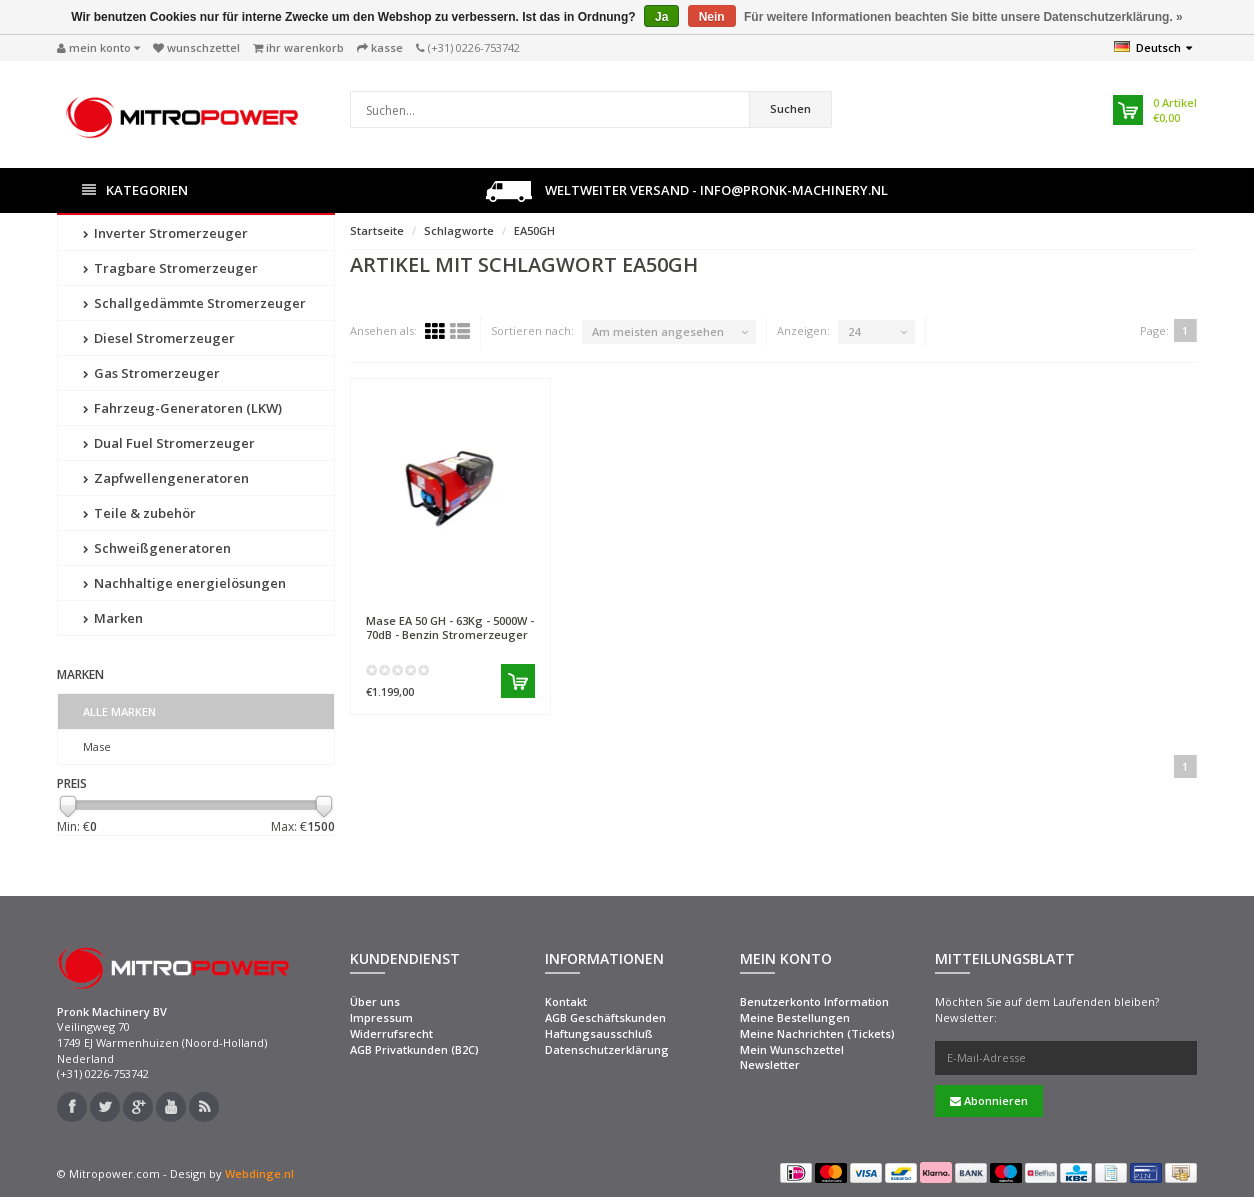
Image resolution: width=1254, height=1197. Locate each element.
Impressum (381, 1017)
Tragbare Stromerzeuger (170, 268)
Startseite (377, 230)
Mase (97, 746)
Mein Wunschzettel (792, 1049)
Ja (661, 17)
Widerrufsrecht (391, 1033)
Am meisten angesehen (658, 331)
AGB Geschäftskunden (605, 1017)
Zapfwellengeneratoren (166, 478)
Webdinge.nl (259, 1173)
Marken (113, 618)
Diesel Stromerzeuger (159, 338)
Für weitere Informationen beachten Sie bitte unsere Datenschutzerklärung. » (963, 17)
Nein (712, 17)
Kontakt (566, 1001)
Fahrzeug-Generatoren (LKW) (182, 408)
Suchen (790, 108)
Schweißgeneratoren (157, 548)
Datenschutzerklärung (607, 1049)
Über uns (375, 1001)
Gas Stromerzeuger (151, 373)
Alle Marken (119, 711)
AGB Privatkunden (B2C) (414, 1049)
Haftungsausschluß (599, 1033)
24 (854, 331)
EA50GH (534, 230)
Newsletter (770, 1064)
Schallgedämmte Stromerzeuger (194, 303)
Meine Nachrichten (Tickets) (817, 1033)
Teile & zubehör (139, 513)
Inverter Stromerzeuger (165, 233)
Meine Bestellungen (795, 1017)
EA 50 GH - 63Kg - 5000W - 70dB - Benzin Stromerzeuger (450, 627)
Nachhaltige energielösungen (184, 583)
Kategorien (135, 190)
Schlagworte (459, 230)
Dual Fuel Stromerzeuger (169, 443)
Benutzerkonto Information (814, 1001)
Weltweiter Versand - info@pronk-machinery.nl (687, 191)
